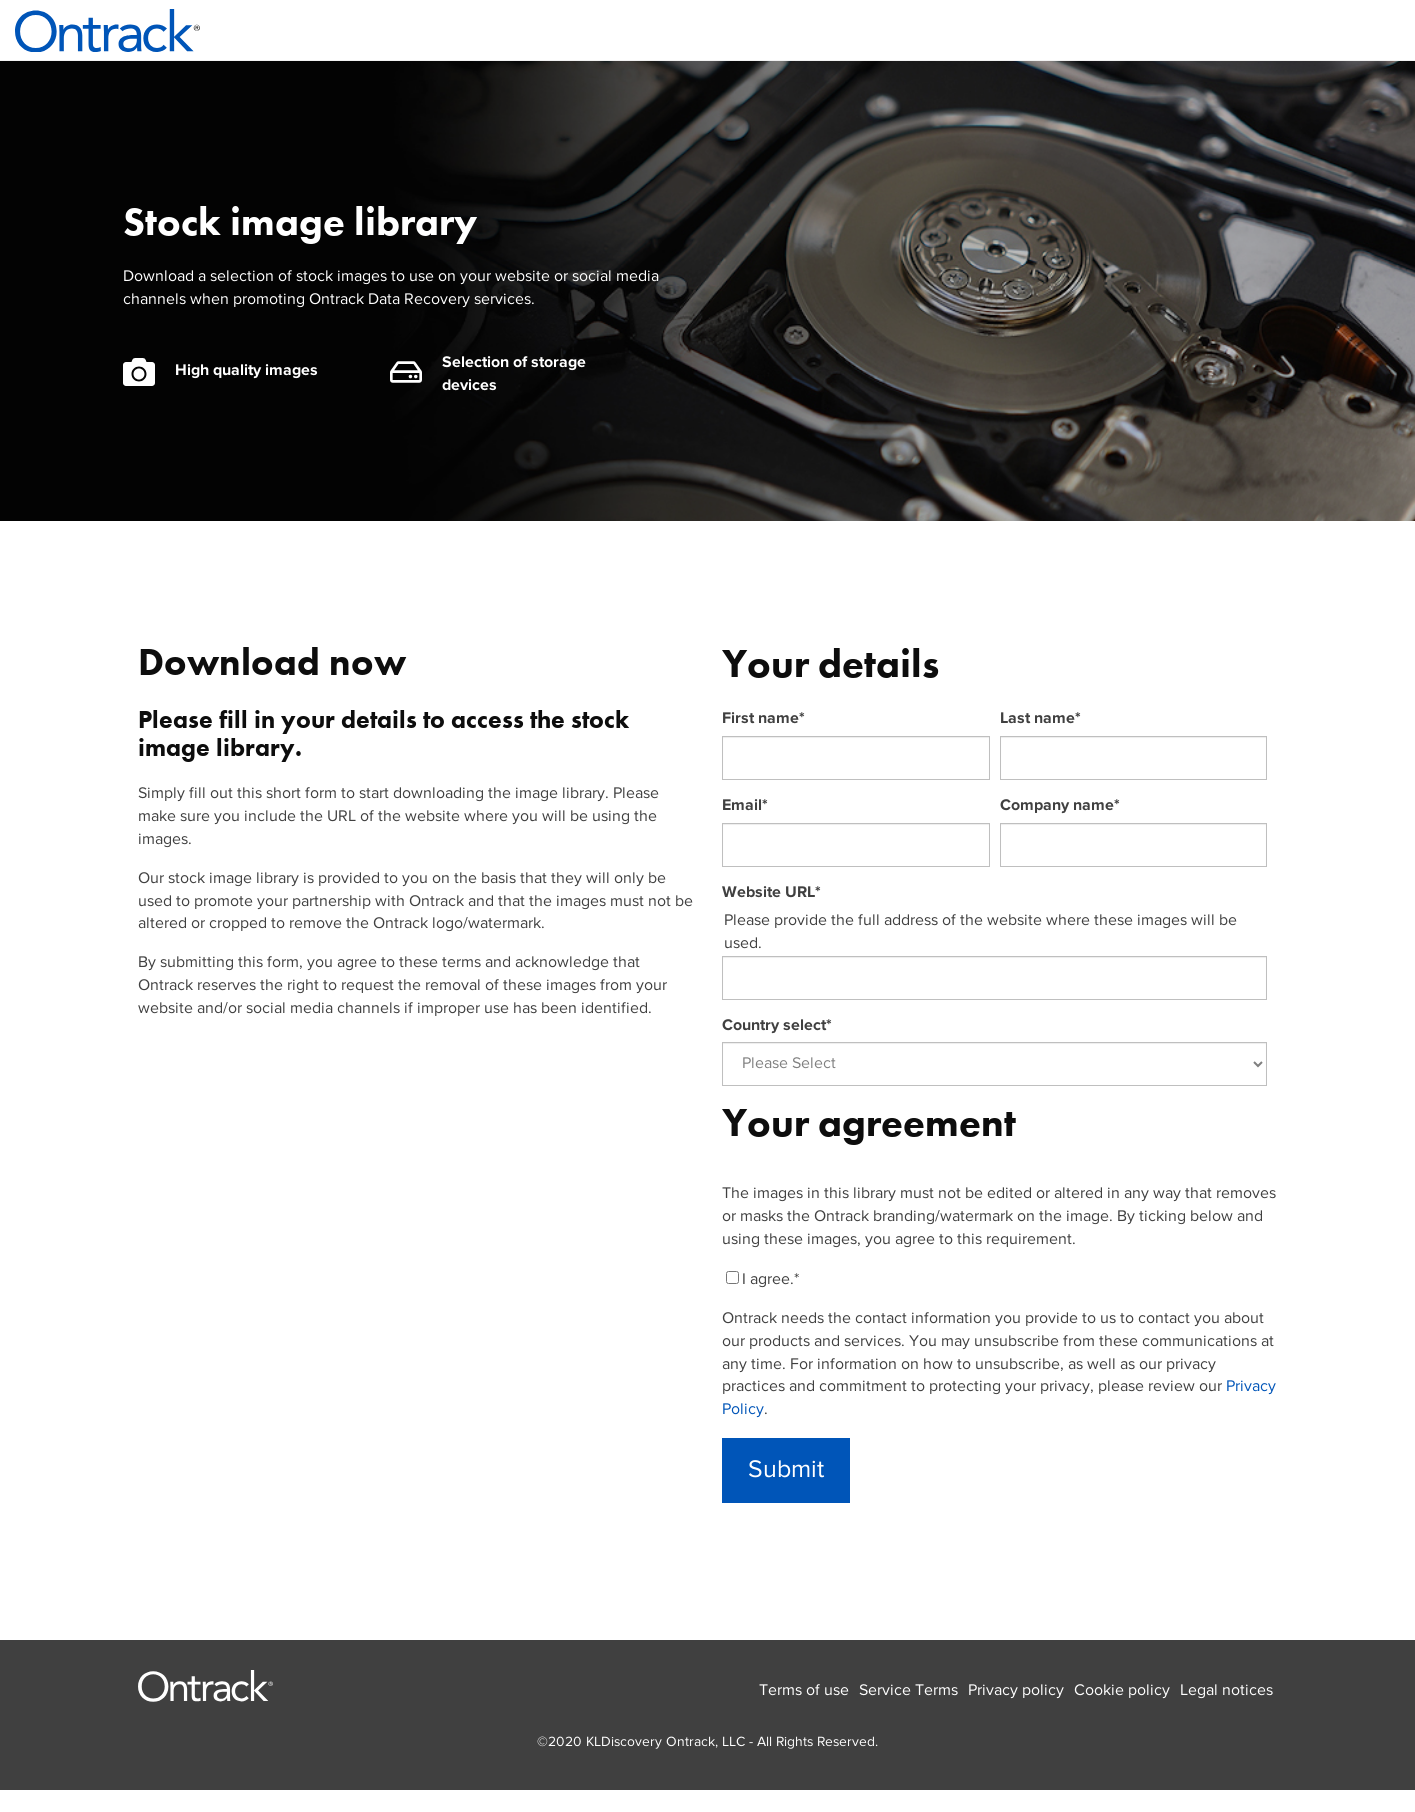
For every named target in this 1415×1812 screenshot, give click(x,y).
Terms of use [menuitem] (804, 1691)
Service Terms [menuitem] (908, 1691)
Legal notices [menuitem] (1226, 1691)
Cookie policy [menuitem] (1122, 1691)
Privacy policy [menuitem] (1016, 1691)
